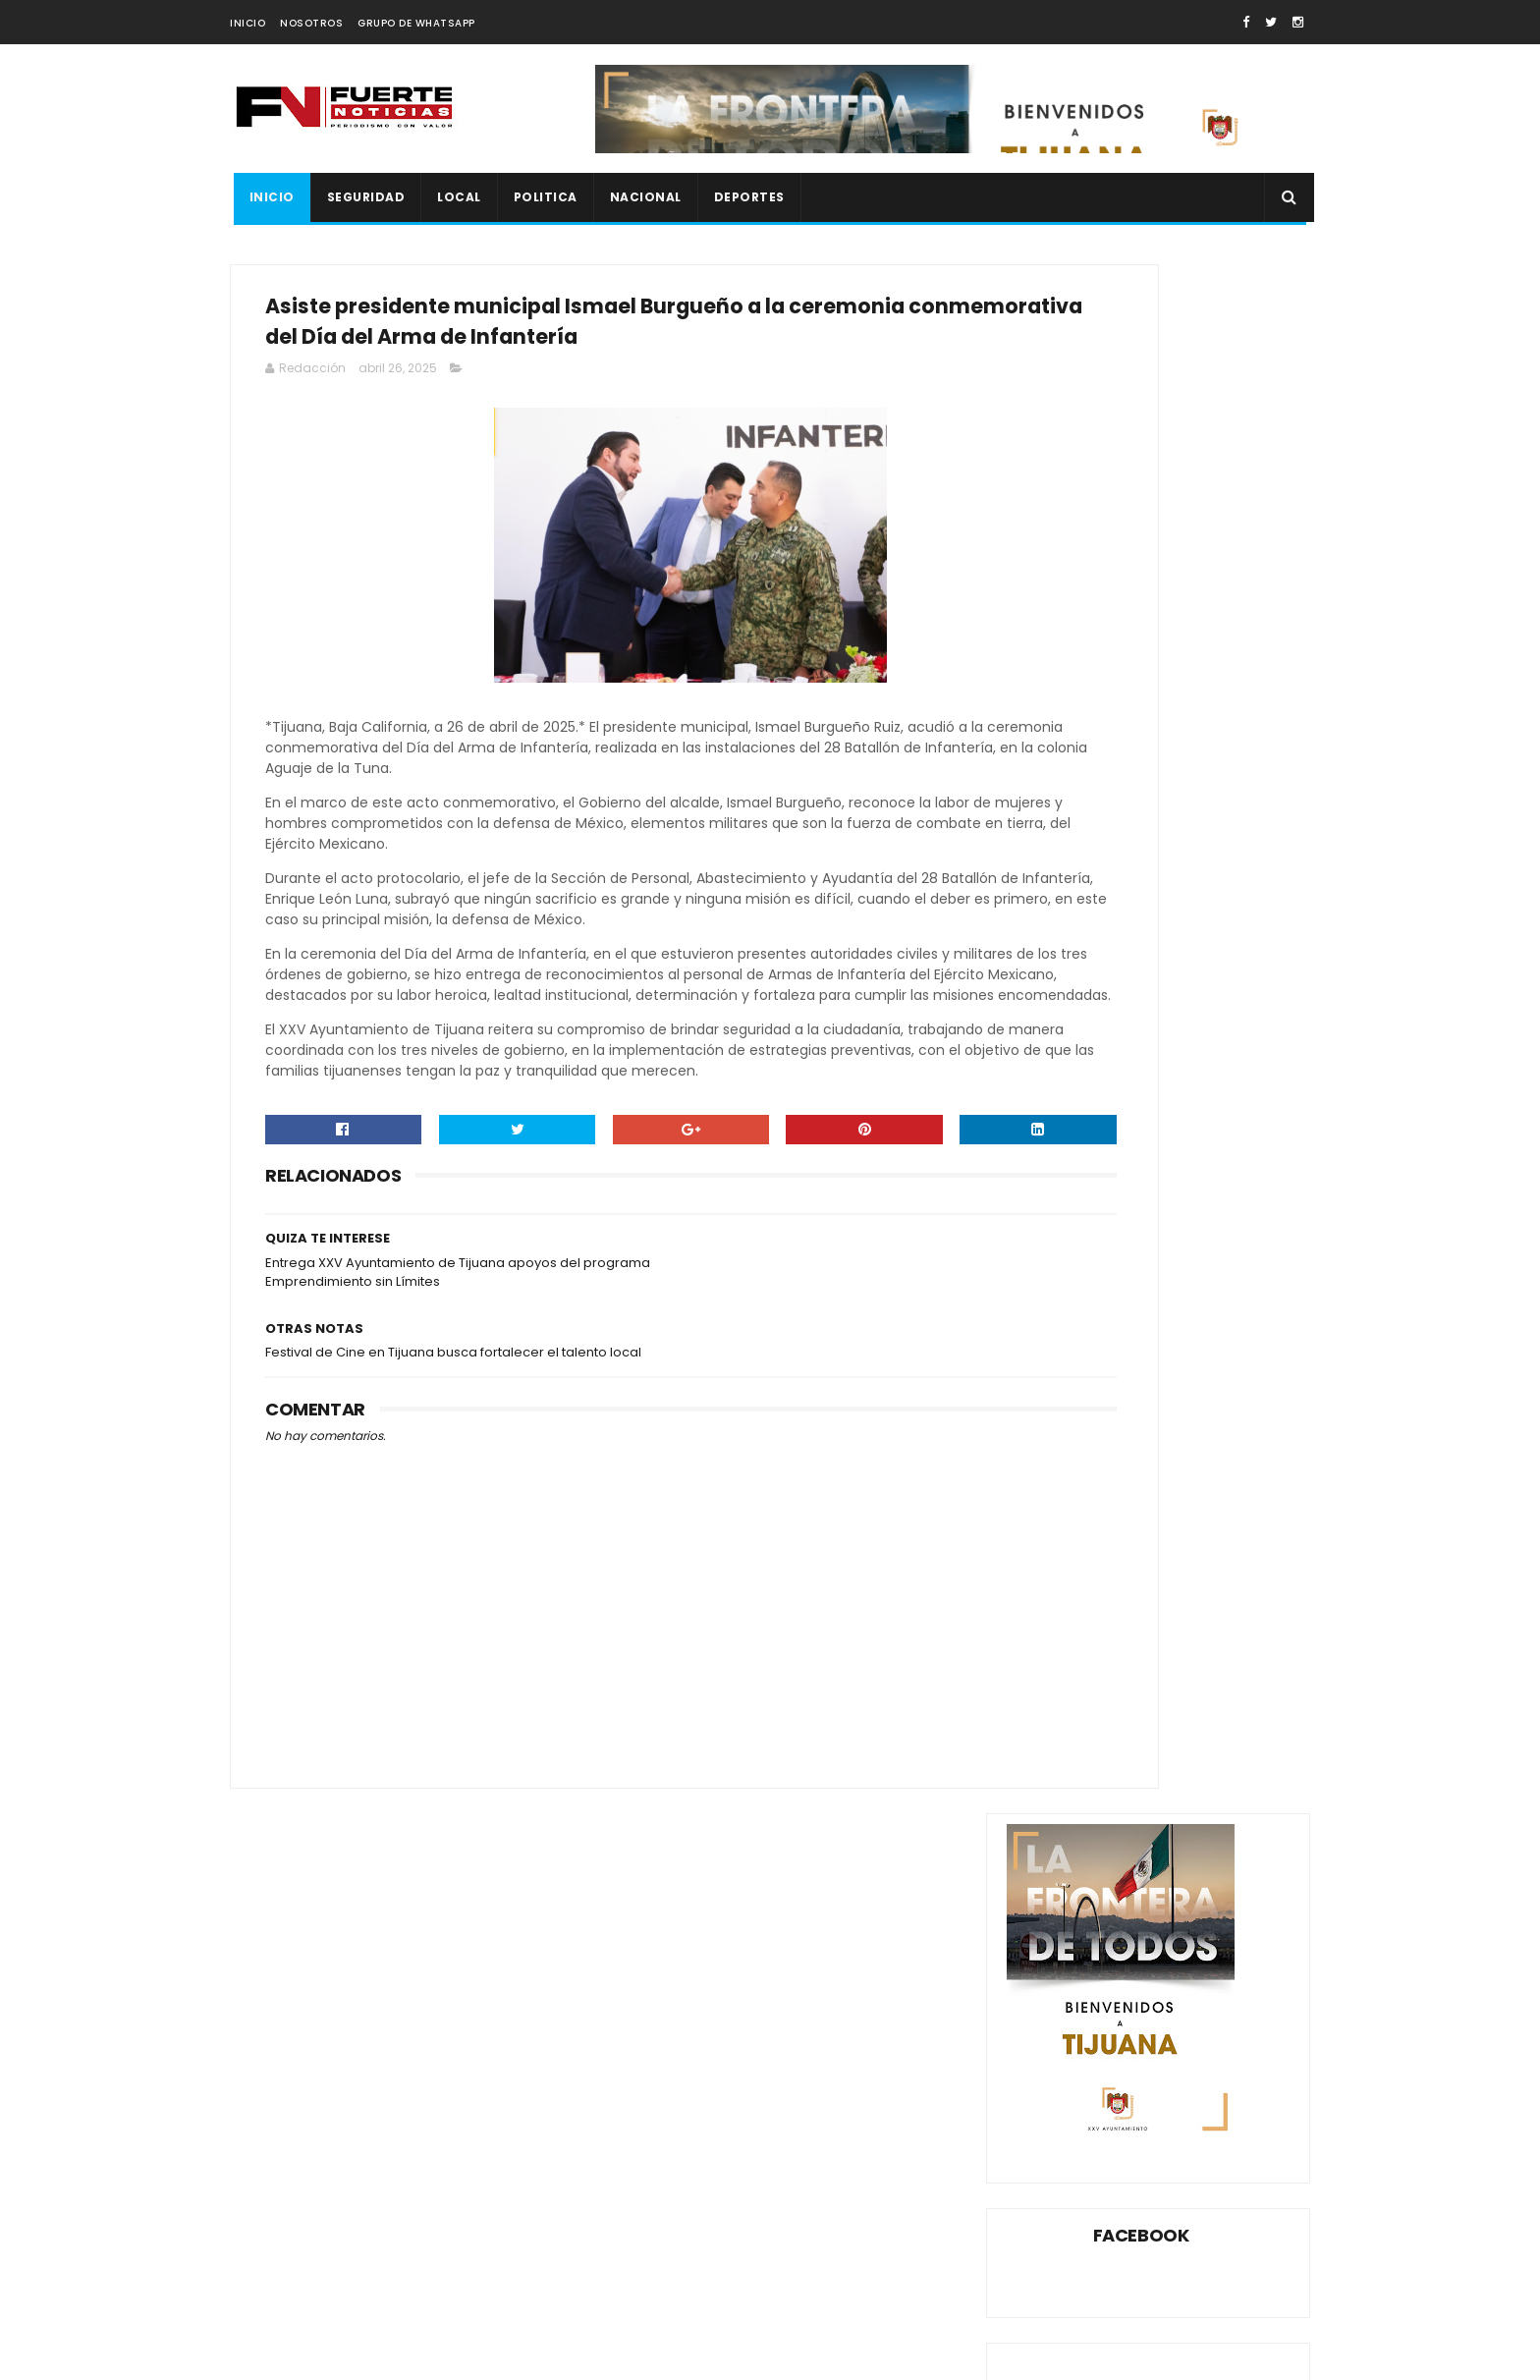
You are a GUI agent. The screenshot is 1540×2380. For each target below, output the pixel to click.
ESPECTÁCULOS (1129, 1502)
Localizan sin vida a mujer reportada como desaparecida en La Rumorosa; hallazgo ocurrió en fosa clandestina (384, 2149)
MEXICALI (1178, 1536)
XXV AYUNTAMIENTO (1138, 1640)
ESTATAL (1041, 1536)
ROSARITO (1207, 1571)
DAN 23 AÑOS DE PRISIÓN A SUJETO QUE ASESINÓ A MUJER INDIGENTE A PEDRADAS (1197, 1083)
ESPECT (1038, 1502)
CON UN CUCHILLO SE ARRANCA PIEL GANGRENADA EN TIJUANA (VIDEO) (1183, 980)
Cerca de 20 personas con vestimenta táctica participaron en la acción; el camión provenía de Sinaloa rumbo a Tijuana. (396, 2231)
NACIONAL (642, 197)
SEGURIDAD (362, 197)
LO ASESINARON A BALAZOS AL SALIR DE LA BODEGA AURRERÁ (1191, 1175)
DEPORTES (745, 197)
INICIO (247, 23)
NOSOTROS (311, 23)
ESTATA (1221, 1502)
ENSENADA (1241, 1468)
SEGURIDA (1045, 1605)
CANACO (1157, 1433)
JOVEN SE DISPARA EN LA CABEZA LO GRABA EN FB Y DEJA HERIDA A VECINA (1194, 1265)
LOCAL (456, 197)
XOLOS (1036, 1640)
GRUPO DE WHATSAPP (416, 23)
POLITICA (542, 197)
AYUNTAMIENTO (1062, 1433)
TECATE (1211, 1605)
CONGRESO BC (1060, 1468)
